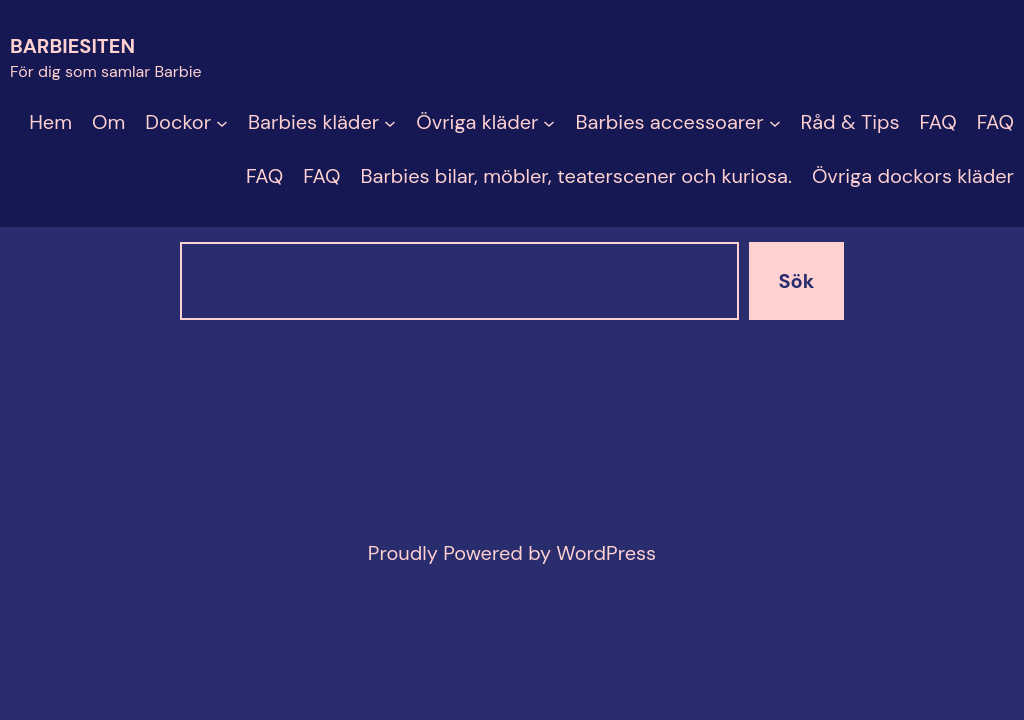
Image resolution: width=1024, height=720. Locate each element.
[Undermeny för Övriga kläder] (549, 122)
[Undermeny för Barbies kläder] (390, 122)
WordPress (606, 553)
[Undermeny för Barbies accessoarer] (775, 122)
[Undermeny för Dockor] (222, 122)
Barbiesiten (72, 46)
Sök (797, 281)
